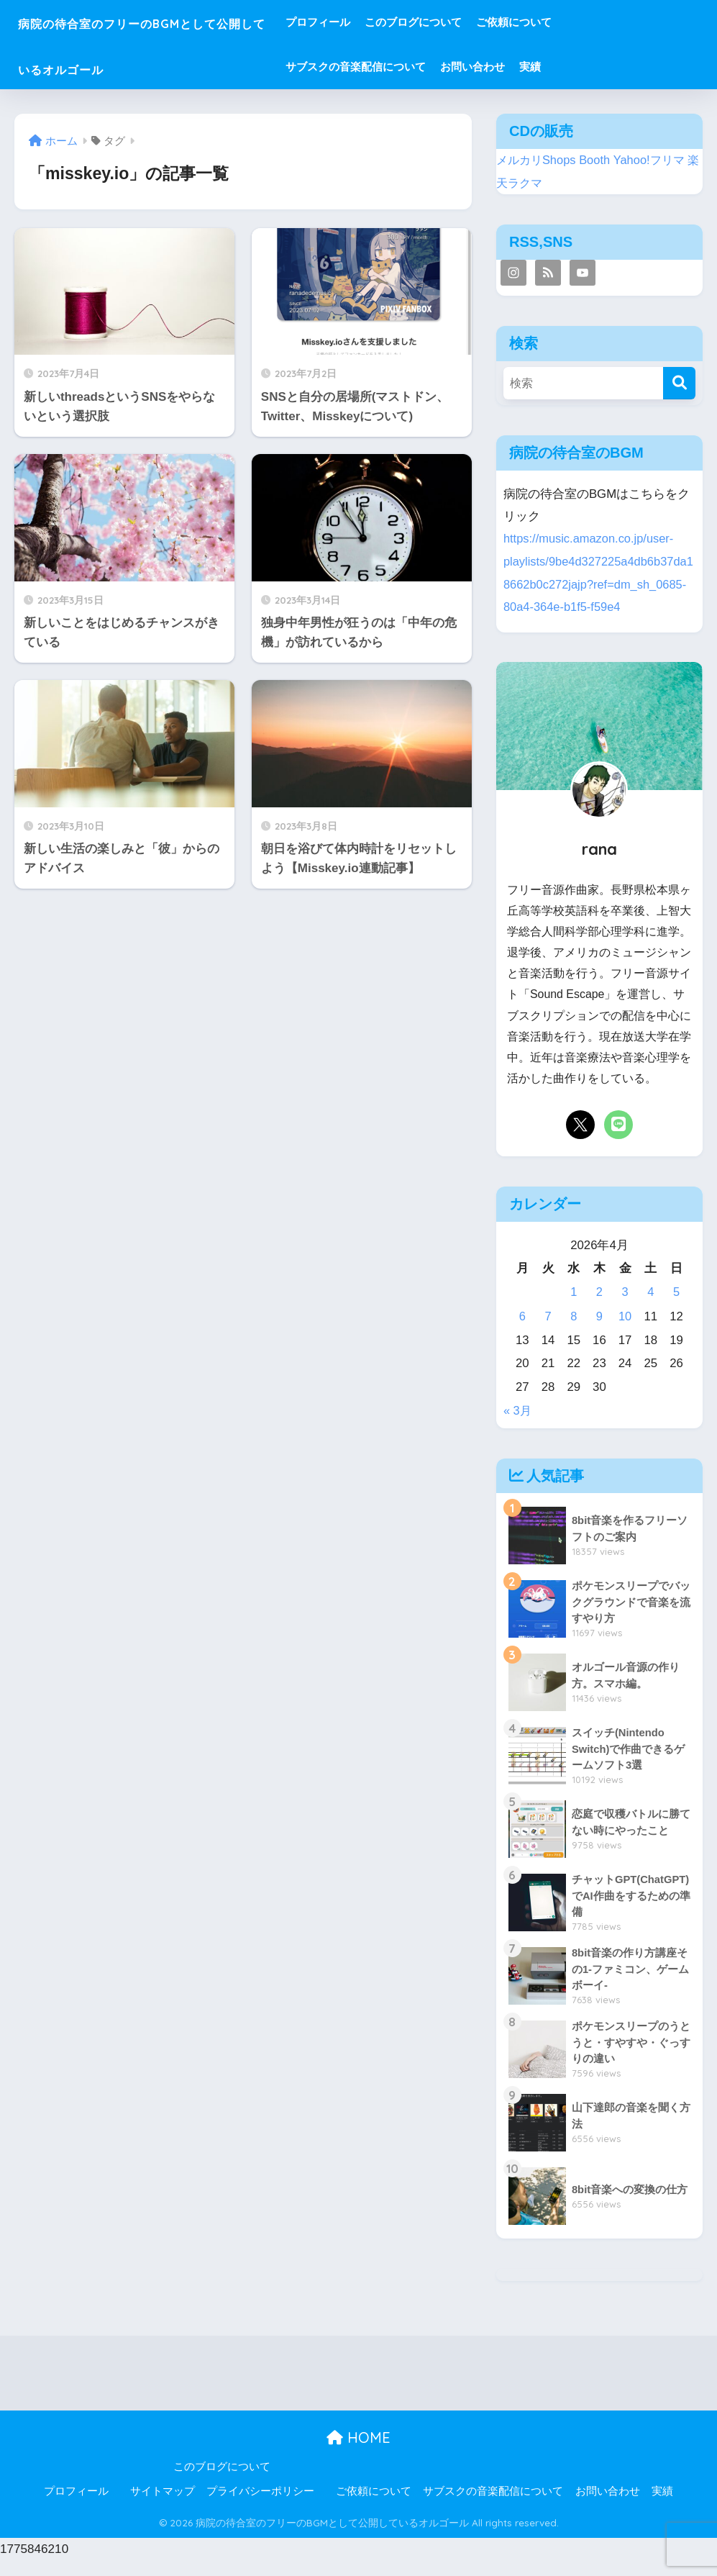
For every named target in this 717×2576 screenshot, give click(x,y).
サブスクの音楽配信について (417, 66)
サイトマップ (162, 2507)
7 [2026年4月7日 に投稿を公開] (547, 1333)
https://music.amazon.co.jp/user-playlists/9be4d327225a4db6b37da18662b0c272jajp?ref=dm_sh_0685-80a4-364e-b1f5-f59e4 (596, 581)
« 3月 (517, 1426)
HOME (358, 2453)
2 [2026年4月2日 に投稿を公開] (599, 1309)
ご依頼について (575, 22)
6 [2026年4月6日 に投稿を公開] (522, 1333)
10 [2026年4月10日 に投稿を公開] (625, 1333)
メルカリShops (538, 159)
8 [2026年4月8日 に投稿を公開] (573, 1333)
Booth (598, 159)
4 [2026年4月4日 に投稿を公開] (650, 1309)
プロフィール (379, 22)
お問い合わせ (533, 66)
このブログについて (474, 22)
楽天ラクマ (526, 182)
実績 (591, 66)
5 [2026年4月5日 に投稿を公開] (676, 1309)
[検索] (679, 382)
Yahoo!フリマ (654, 159)
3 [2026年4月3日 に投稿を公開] (624, 1309)
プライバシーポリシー (260, 2507)
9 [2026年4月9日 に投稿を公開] (599, 1333)
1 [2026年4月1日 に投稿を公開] (573, 1309)
